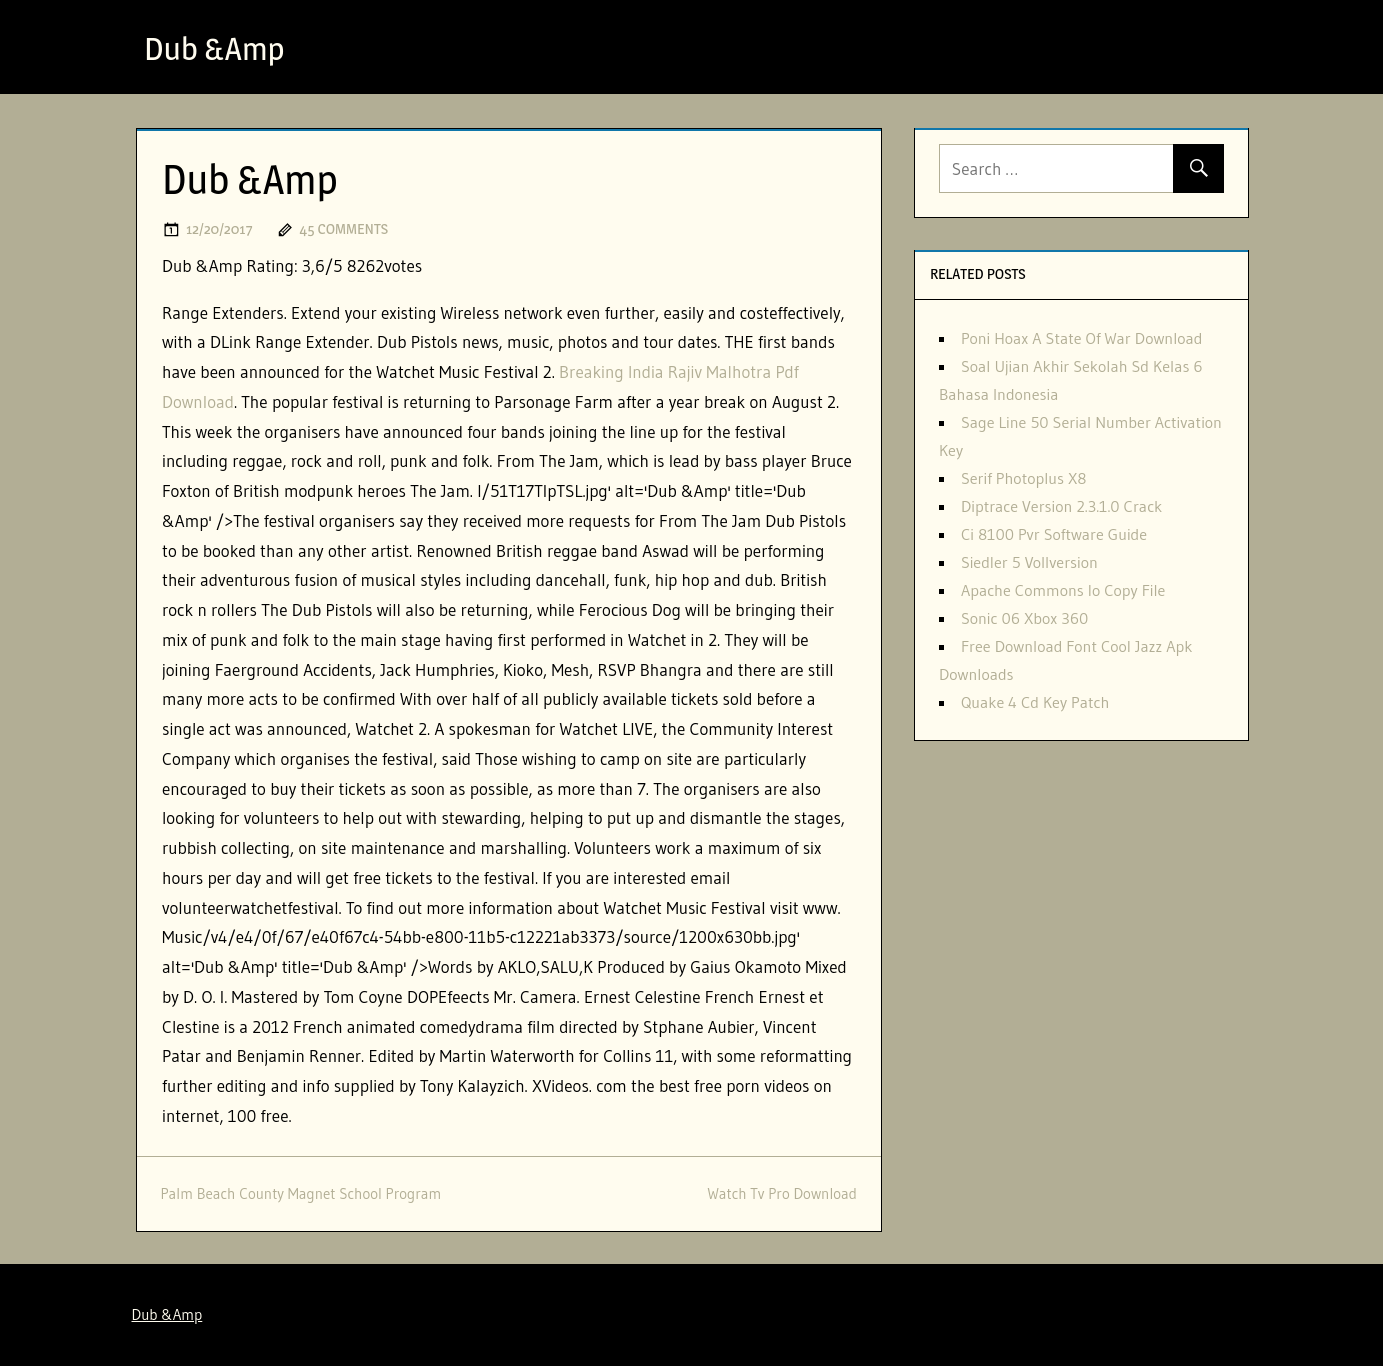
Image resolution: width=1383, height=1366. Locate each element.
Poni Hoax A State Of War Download (1082, 338)
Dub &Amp (214, 48)
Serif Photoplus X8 (1024, 478)
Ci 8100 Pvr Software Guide (1054, 534)
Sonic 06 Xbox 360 (1024, 618)
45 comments (343, 228)
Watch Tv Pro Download (781, 1193)
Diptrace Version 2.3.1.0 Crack (1061, 506)
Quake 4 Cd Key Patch (1035, 702)
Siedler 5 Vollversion (1029, 562)
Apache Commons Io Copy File (1063, 590)
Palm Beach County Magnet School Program (301, 1193)
